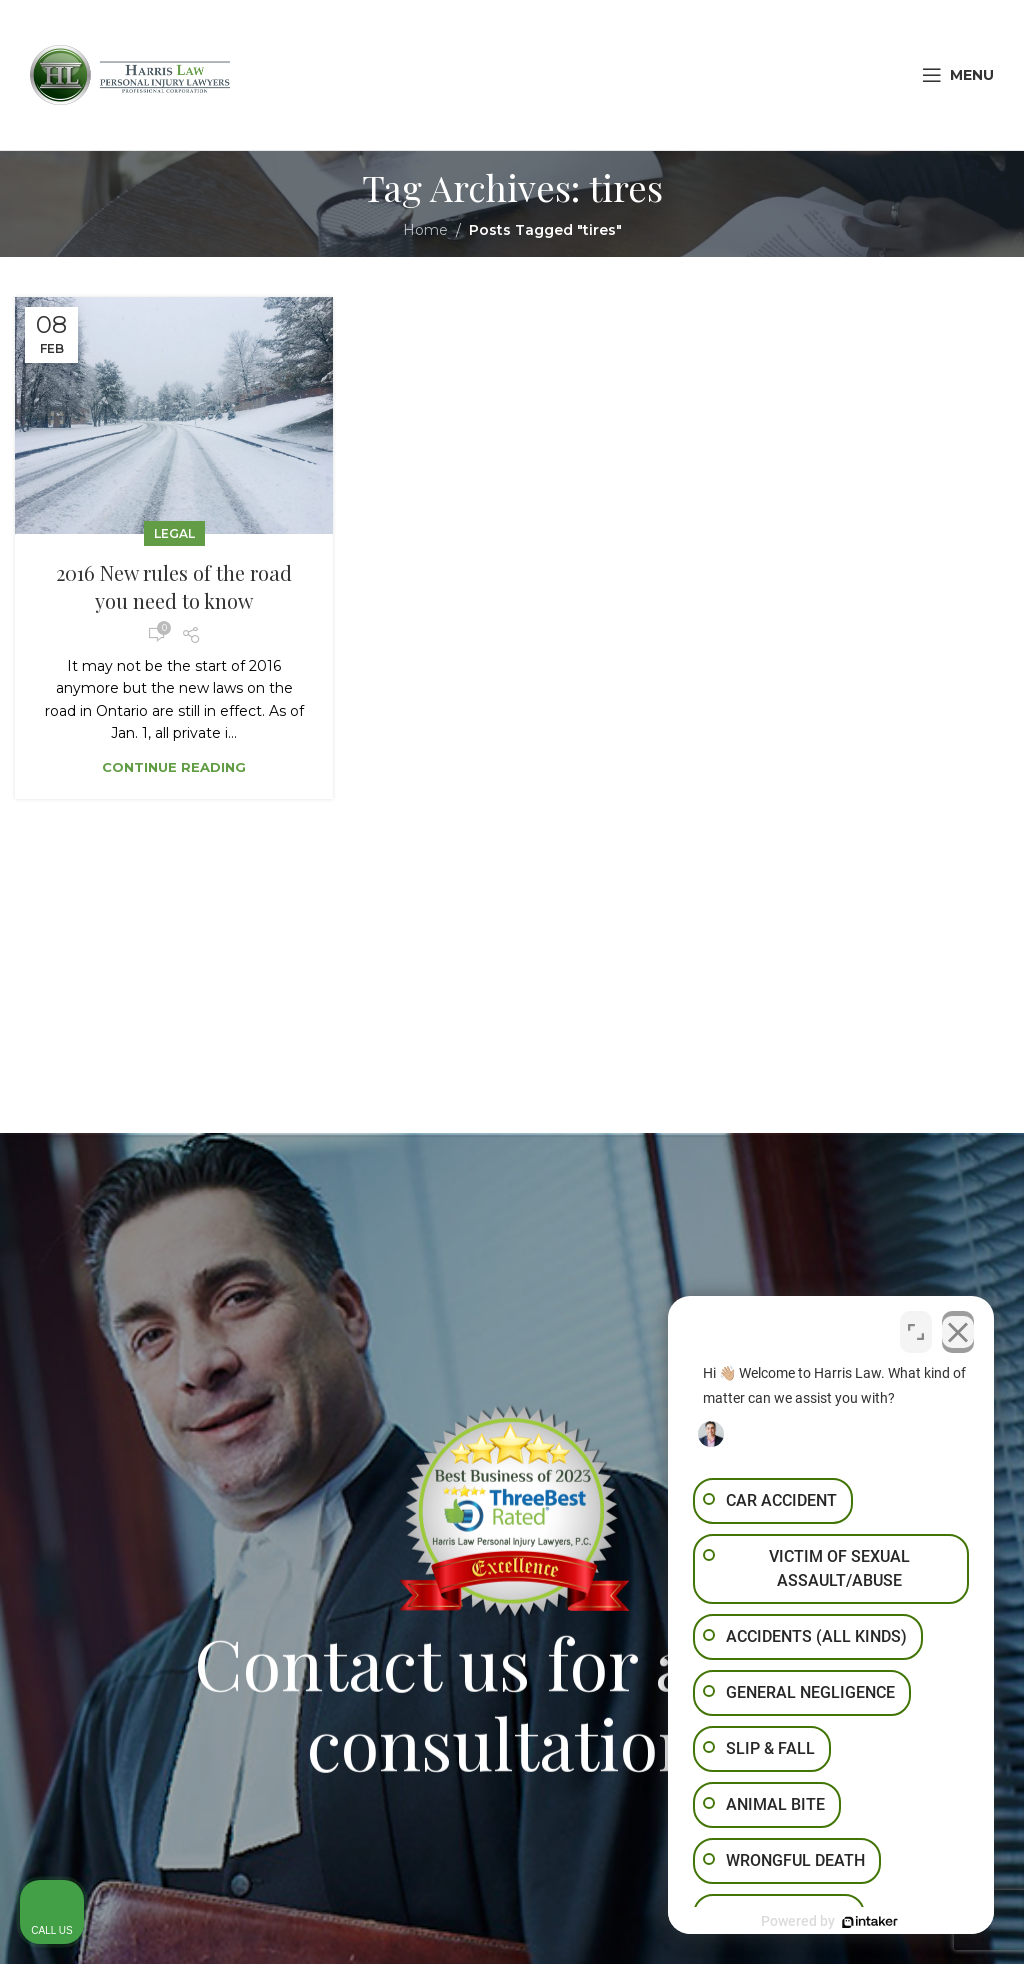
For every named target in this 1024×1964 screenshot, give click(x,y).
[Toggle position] (916, 1330)
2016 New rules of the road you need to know (174, 586)
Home (425, 230)
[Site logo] (130, 74)
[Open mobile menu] (958, 75)
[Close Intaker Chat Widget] (958, 1330)
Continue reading (174, 767)
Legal (174, 533)
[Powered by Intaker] (854, 1922)
